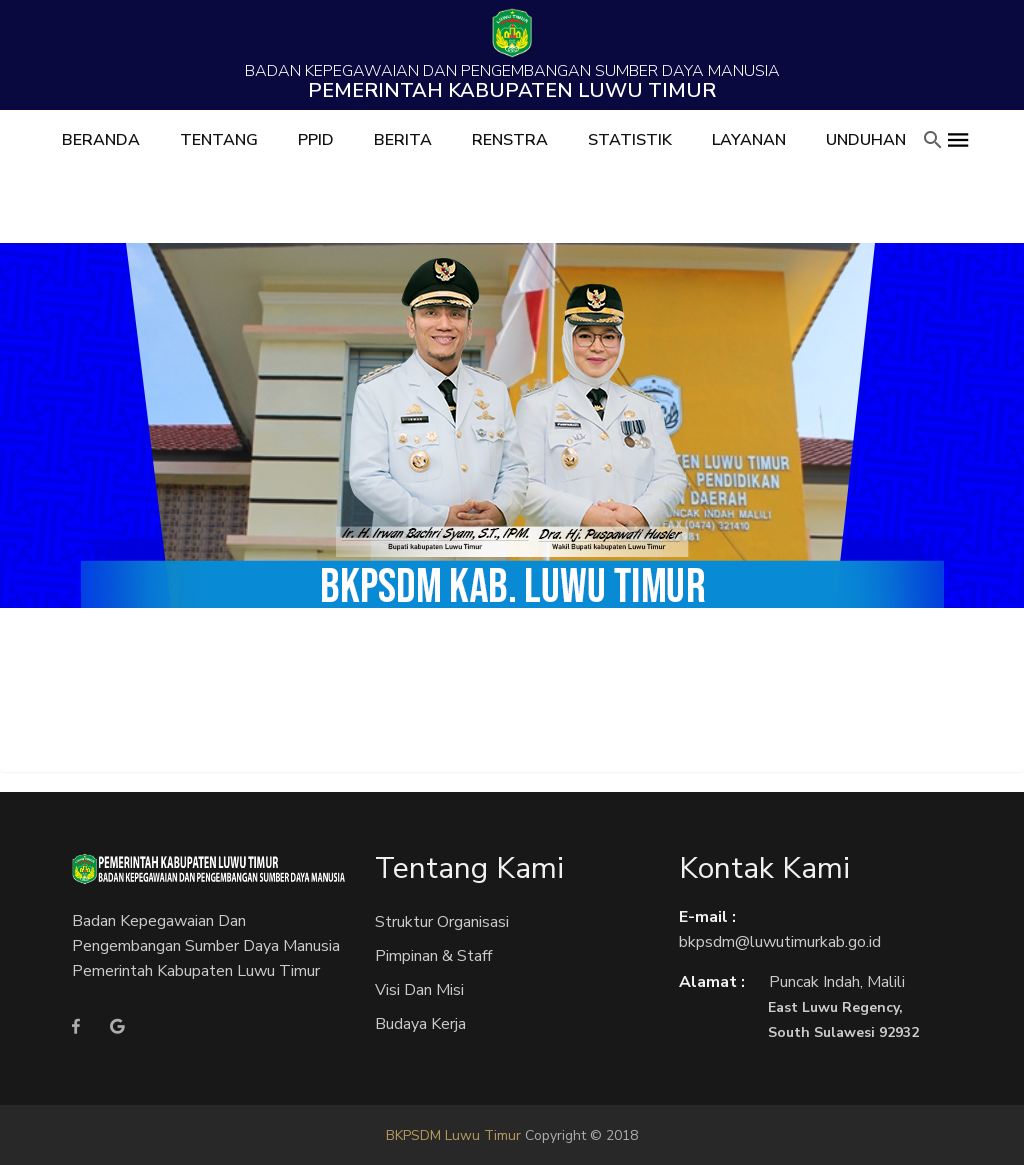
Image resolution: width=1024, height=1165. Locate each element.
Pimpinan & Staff (433, 956)
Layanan (749, 140)
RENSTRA (510, 140)
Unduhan (866, 140)
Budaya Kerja (420, 1024)
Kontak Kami (764, 868)
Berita (403, 140)
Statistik (630, 140)
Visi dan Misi (419, 990)
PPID (316, 140)
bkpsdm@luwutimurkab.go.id (780, 942)
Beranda (101, 140)
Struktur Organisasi (442, 922)
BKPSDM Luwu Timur (453, 1135)
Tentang (219, 140)
